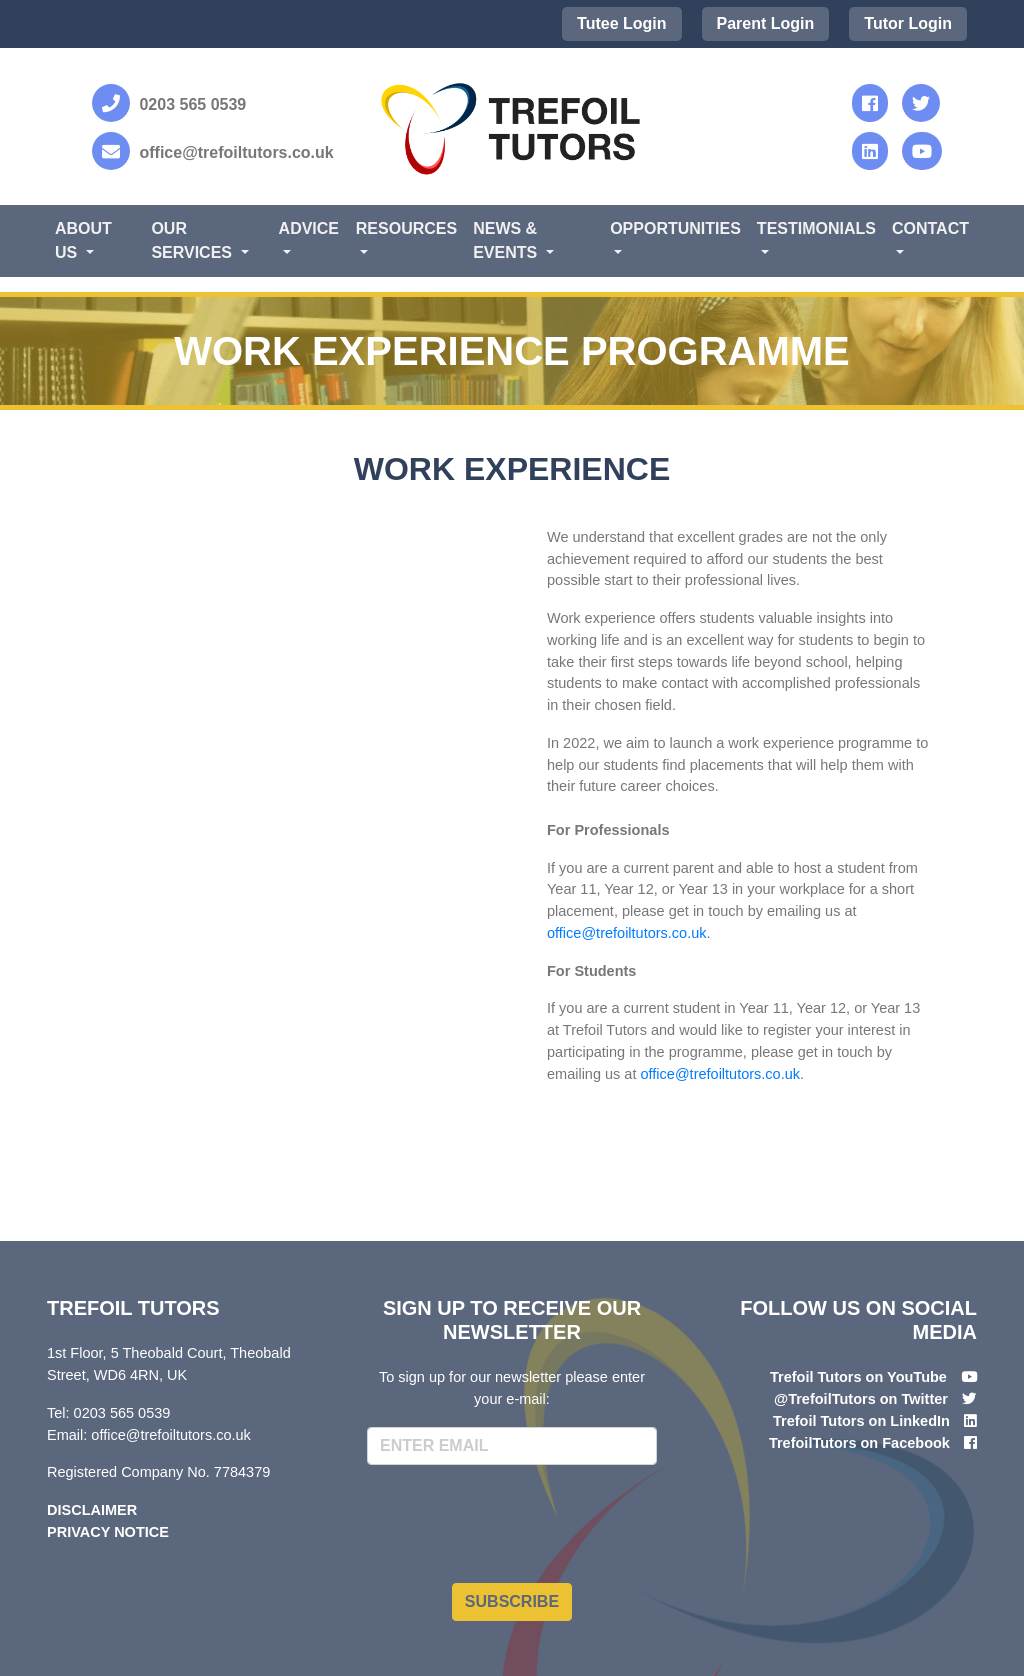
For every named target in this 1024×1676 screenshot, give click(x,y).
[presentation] (519, 1520)
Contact (930, 228)
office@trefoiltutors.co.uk (627, 933)
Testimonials (816, 228)
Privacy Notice (108, 1532)
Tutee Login (621, 23)
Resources (406, 228)
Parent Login (766, 23)
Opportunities (675, 228)
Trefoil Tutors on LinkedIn (861, 1421)
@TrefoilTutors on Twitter (861, 1399)
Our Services (193, 240)
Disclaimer (92, 1510)
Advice (309, 228)
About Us (83, 240)
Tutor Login (908, 23)
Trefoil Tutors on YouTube (858, 1377)
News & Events (507, 240)
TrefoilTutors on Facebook (859, 1443)
